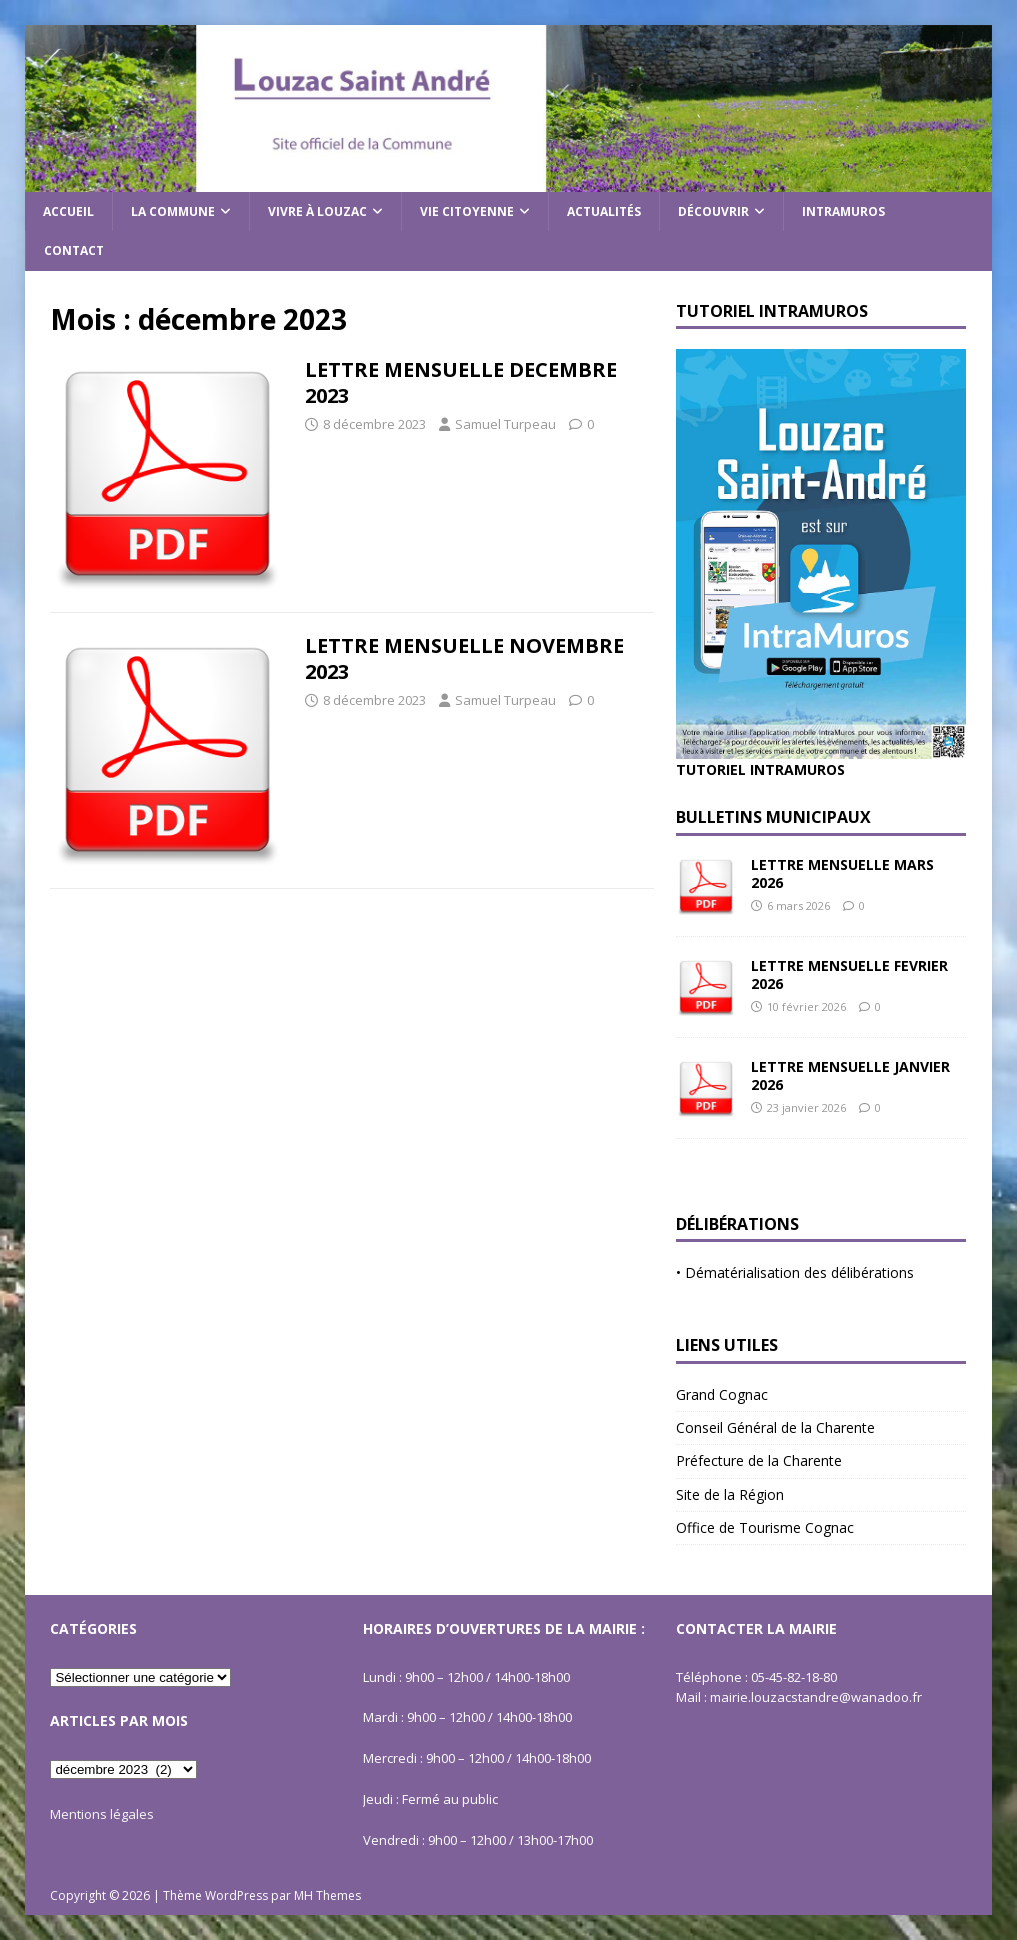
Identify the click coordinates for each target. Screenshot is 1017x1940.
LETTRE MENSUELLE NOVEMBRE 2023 (464, 658)
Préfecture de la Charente (759, 1460)
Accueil (68, 211)
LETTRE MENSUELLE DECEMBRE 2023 (461, 382)
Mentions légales (102, 1814)
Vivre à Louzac (317, 211)
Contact (74, 250)
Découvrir (713, 211)
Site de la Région (730, 1494)
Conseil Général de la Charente (775, 1427)
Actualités (604, 211)
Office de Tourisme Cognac (765, 1527)
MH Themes (327, 1895)
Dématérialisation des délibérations (799, 1272)
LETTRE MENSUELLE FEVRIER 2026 (849, 974)
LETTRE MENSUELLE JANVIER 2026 (850, 1075)
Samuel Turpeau (505, 424)
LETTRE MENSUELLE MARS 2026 (842, 873)
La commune (173, 211)
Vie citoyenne (467, 211)
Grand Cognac (722, 1394)
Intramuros (843, 211)
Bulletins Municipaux (773, 817)
